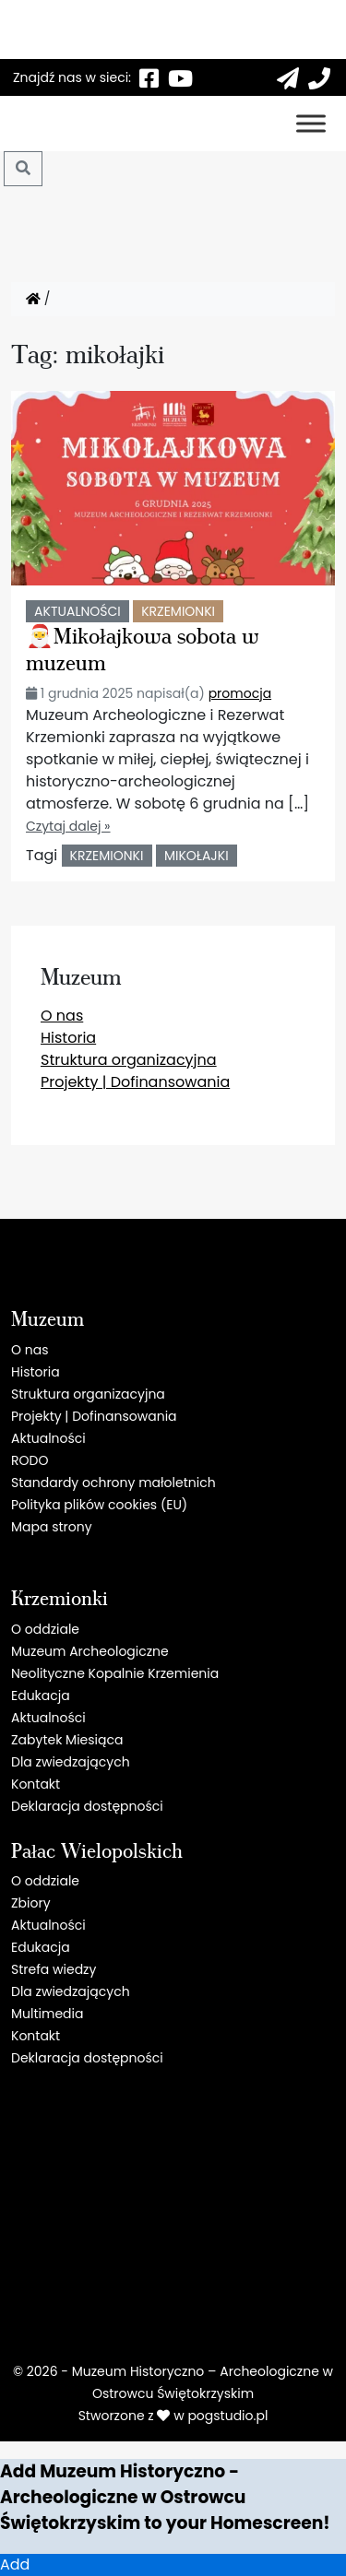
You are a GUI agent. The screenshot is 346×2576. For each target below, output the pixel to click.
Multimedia (47, 2013)
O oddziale (45, 1629)
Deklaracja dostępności (87, 1806)
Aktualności (77, 611)
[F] (148, 77)
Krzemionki (178, 611)
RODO (29, 1460)
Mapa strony (51, 1527)
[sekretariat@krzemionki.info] (288, 77)
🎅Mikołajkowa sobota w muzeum (142, 648)
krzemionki (107, 855)
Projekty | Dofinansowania (135, 1082)
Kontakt (35, 1784)
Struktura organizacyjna (129, 1059)
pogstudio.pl (227, 2415)
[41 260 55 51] (319, 77)
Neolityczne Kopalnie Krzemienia (115, 1673)
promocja (240, 693)
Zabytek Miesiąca (67, 1740)
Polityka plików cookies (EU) (99, 1504)
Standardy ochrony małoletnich (113, 1482)
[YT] (180, 77)
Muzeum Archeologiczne (90, 1651)
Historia (68, 1037)
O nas (62, 1015)
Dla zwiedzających (70, 1762)
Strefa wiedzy (53, 1969)
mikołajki (196, 855)
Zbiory (31, 1903)
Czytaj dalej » (68, 826)
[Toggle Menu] (311, 123)
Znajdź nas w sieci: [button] (72, 77)
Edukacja (40, 1695)
